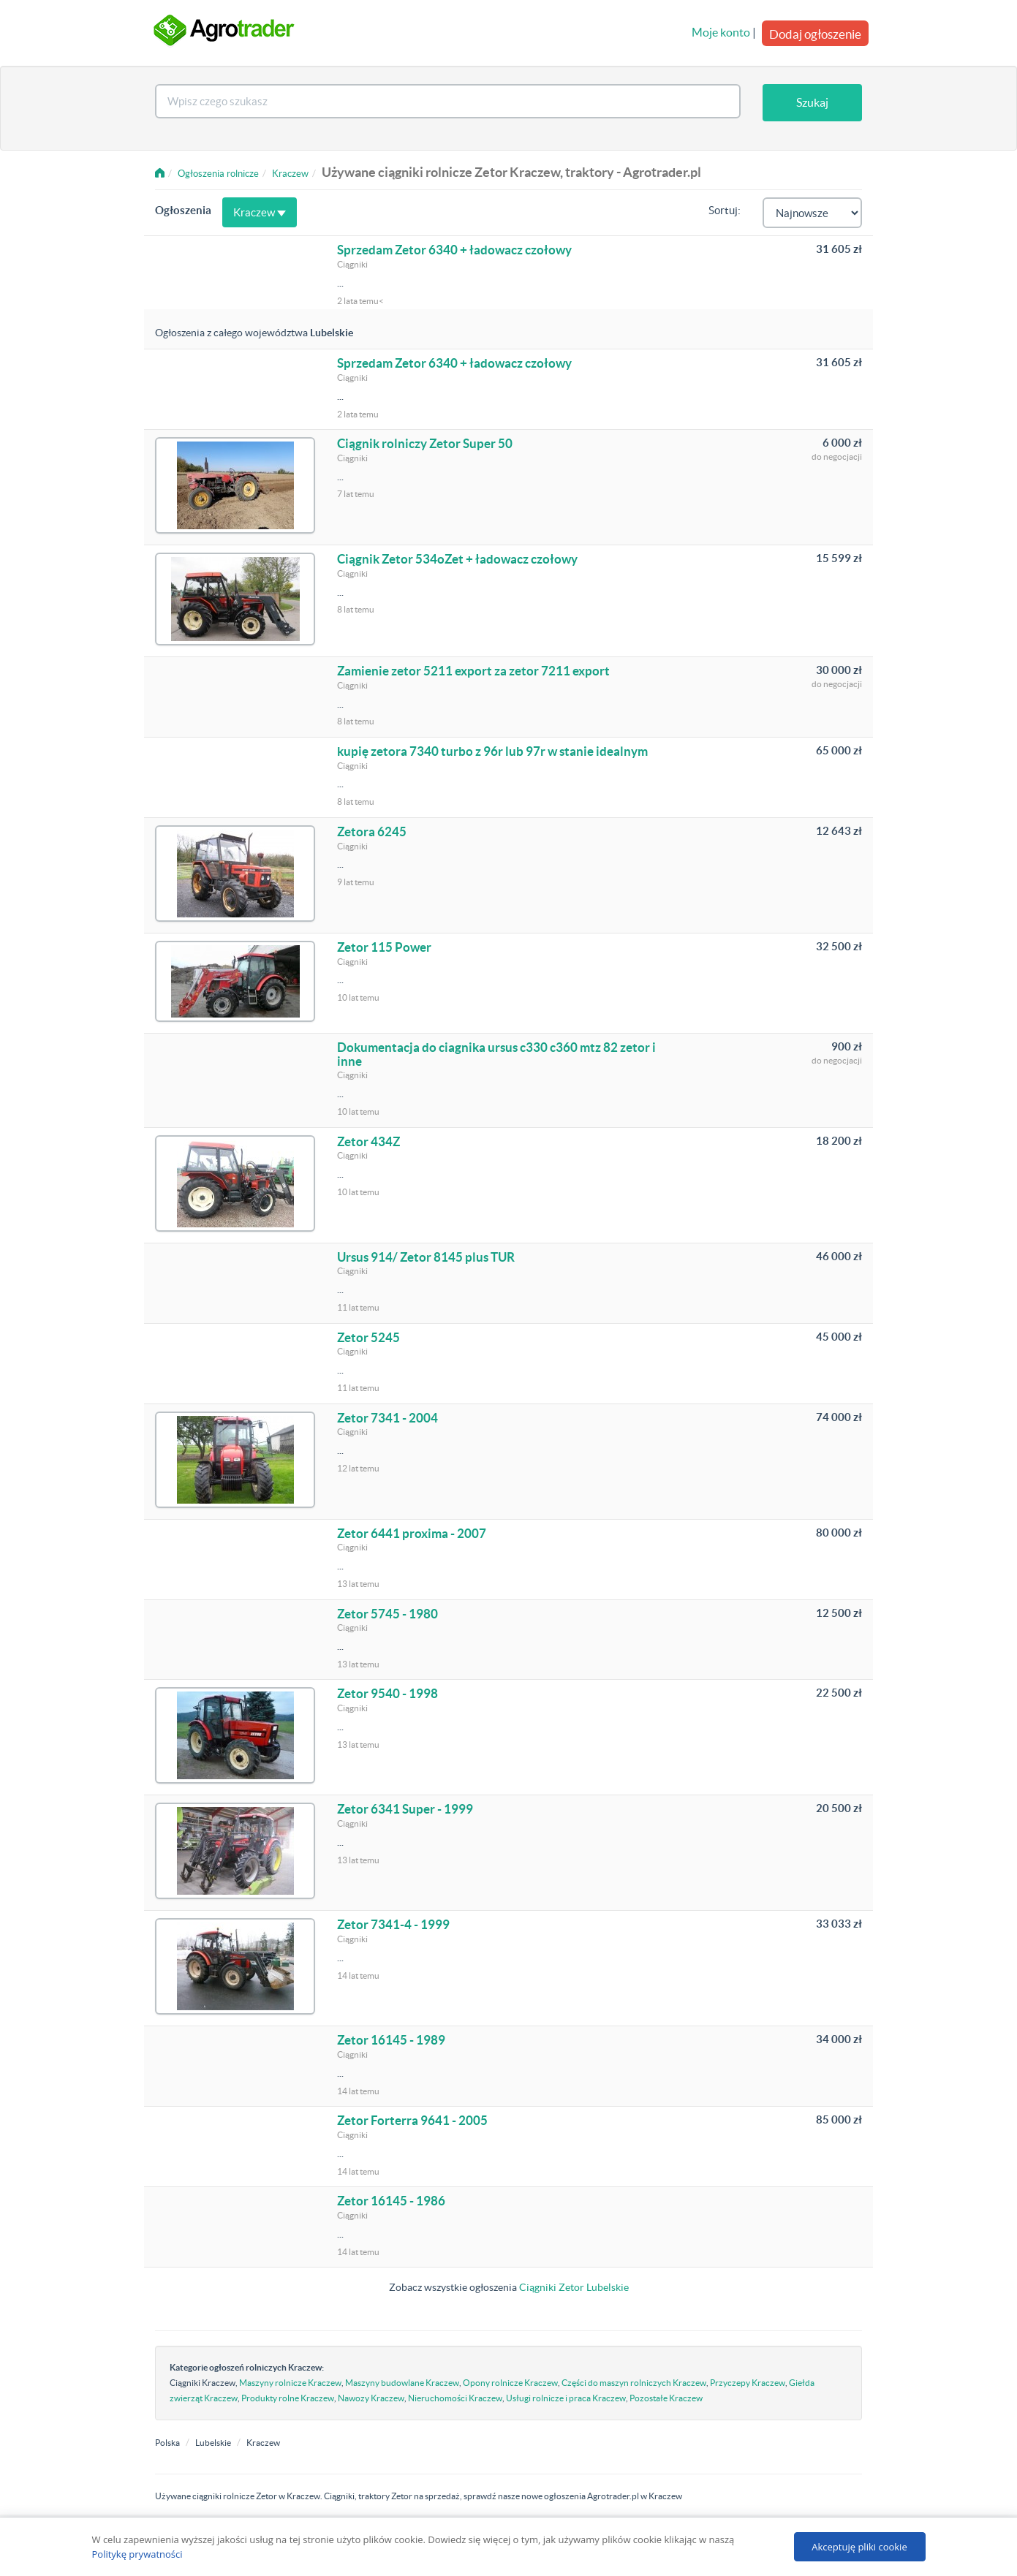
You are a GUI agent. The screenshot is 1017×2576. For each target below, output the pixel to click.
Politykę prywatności (137, 2554)
